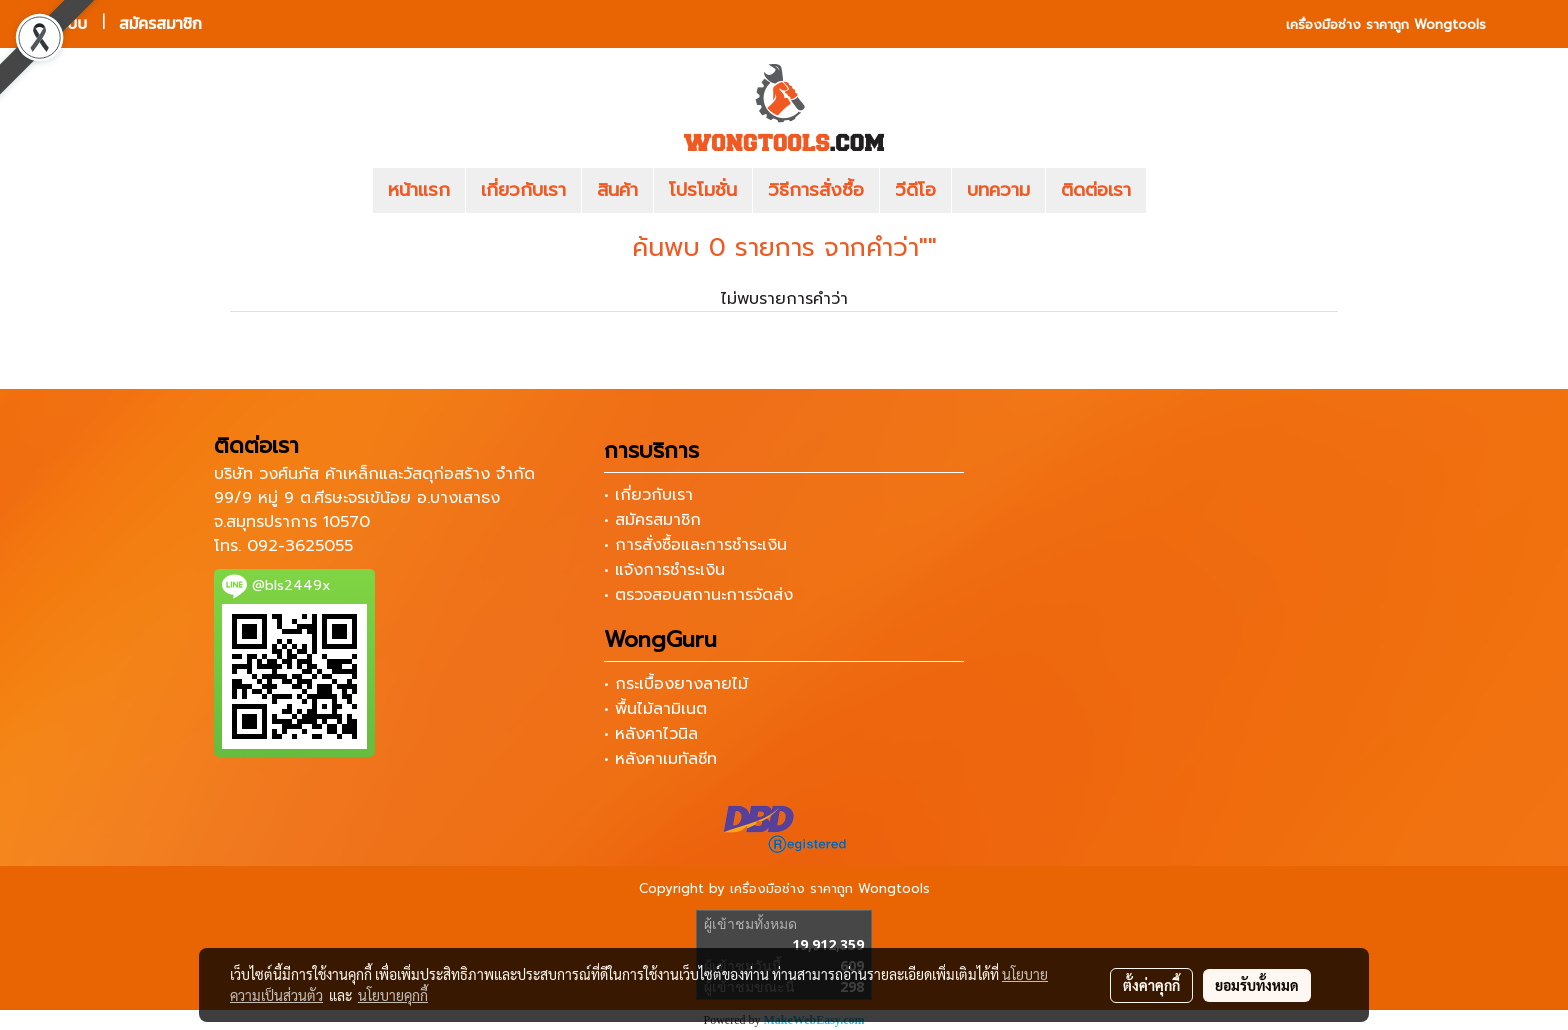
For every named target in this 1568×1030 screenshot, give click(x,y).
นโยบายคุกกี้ (393, 995)
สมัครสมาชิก (160, 23)
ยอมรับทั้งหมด (1257, 985)
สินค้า (617, 190)
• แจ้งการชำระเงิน (664, 570)
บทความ (998, 190)
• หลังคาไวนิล (651, 734)
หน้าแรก (419, 190)
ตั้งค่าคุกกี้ (1151, 985)
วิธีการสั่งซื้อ (816, 190)
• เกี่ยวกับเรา (648, 495)
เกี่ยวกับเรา (523, 190)
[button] (1176, 191)
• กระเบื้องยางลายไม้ (676, 684)
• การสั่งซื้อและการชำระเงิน (695, 545)
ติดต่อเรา (1096, 190)
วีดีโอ (915, 190)
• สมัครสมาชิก (652, 520)
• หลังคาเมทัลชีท (660, 759)
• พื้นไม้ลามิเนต (655, 709)
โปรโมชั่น (703, 190)
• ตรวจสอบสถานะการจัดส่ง (698, 595)
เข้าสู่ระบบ (55, 23)
